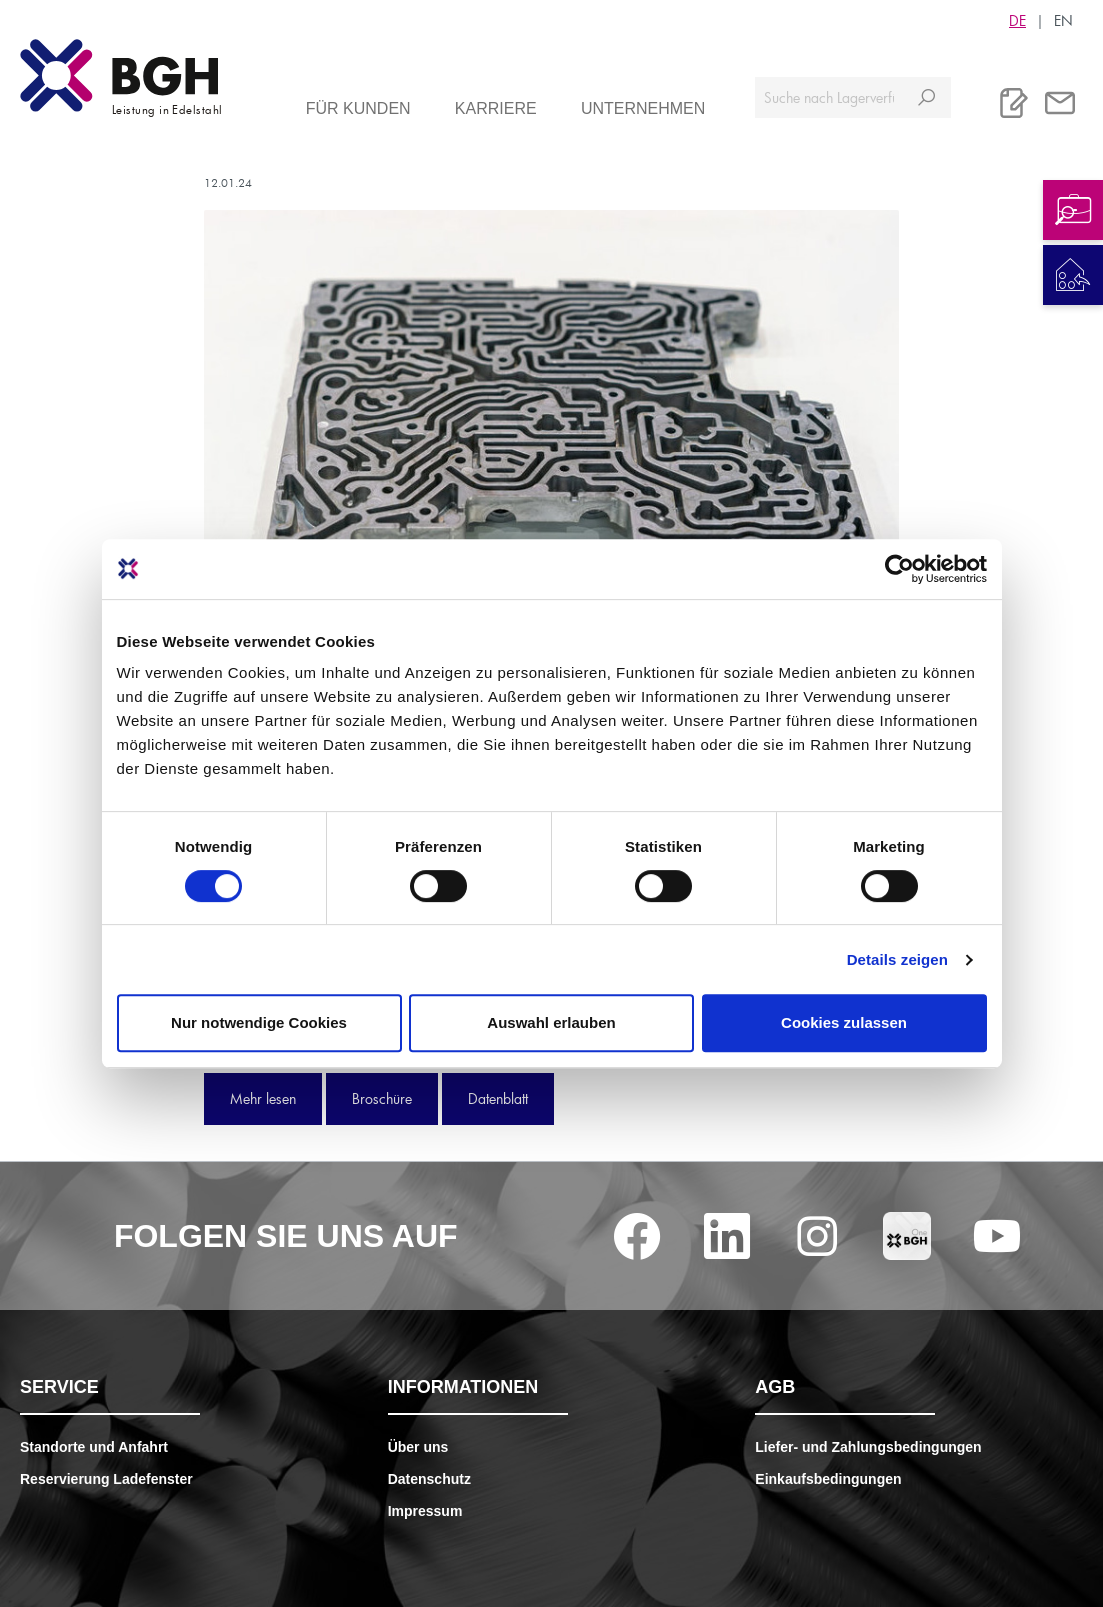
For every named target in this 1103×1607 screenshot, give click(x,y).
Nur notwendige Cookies (259, 1022)
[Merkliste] (1014, 103)
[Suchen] (926, 97)
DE (1017, 20)
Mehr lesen (263, 1098)
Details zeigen (897, 959)
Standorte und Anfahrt (94, 1447)
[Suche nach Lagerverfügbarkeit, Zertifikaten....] (829, 97)
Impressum (425, 1511)
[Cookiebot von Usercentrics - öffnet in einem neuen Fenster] (899, 569)
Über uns (418, 1447)
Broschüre (382, 1098)
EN (1063, 20)
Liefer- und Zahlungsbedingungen (868, 1447)
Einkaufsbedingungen (828, 1479)
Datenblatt (498, 1098)
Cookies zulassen (844, 1022)
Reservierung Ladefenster (106, 1479)
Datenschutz (429, 1479)
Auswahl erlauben (551, 1022)
